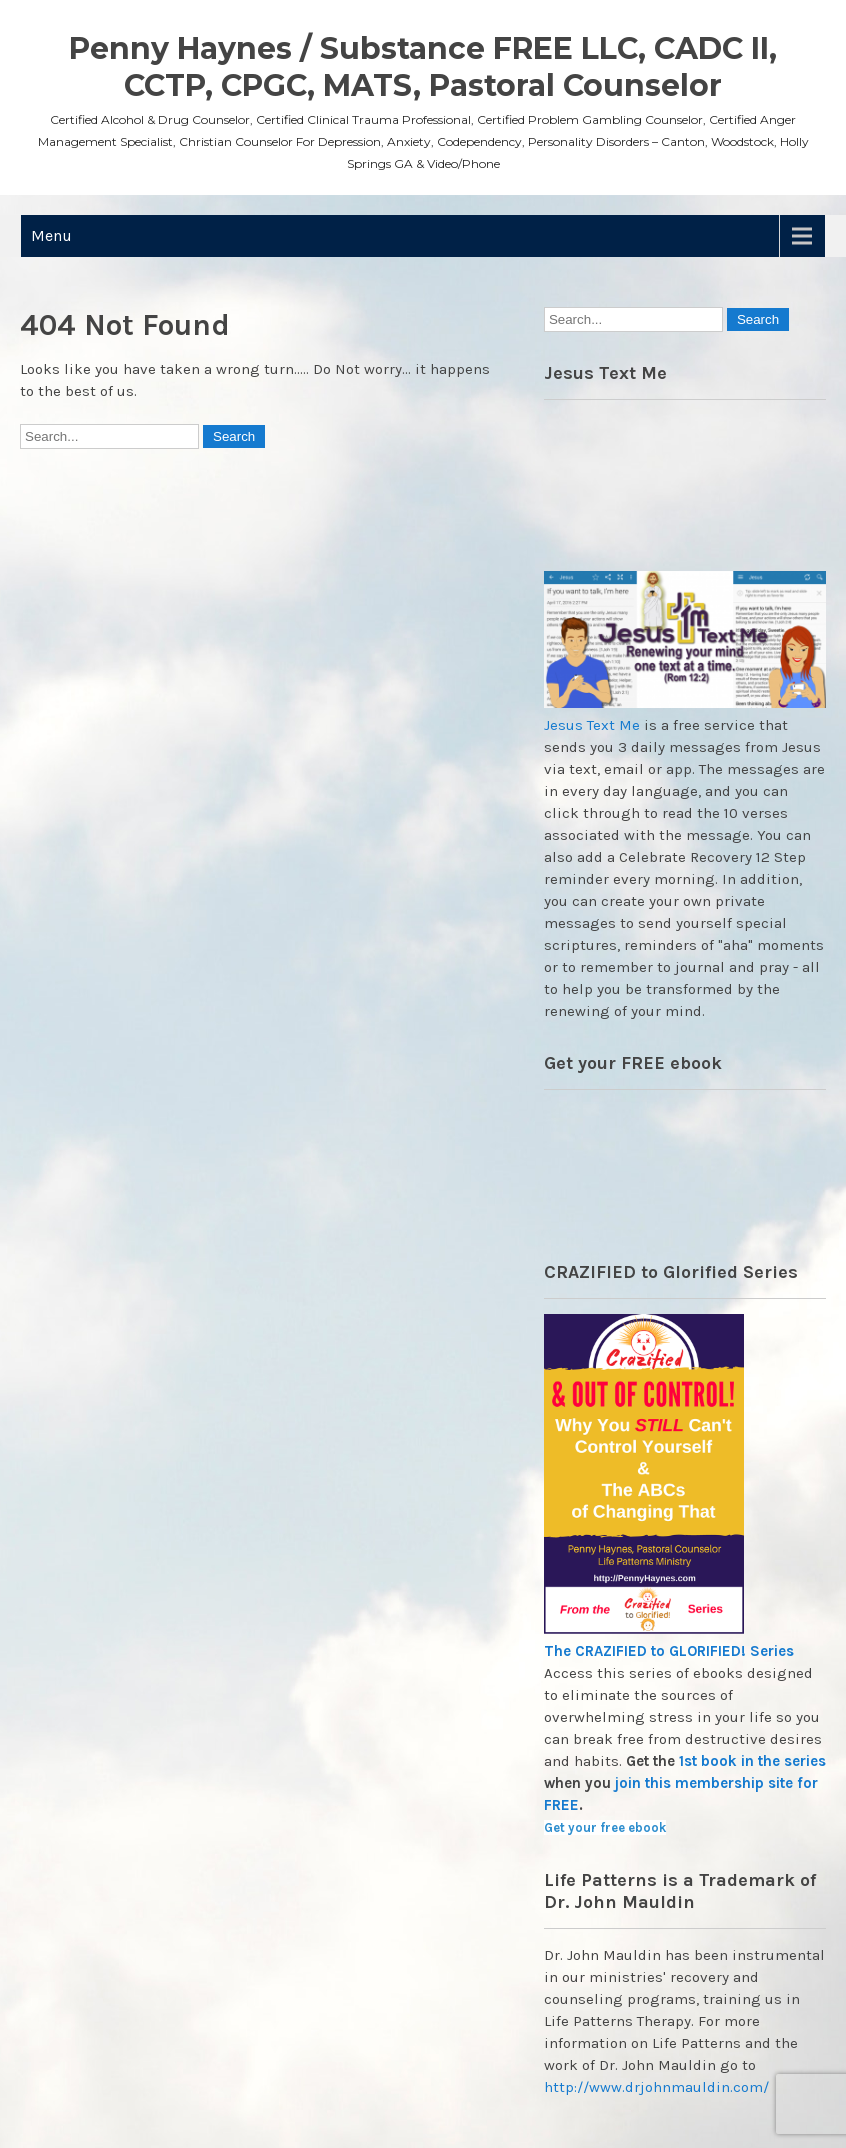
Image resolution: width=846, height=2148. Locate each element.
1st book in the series (752, 1761)
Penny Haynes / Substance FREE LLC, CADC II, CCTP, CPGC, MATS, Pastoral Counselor (423, 67)
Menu (51, 235)
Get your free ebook (605, 1827)
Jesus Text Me (592, 725)
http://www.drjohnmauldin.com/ (656, 2087)
